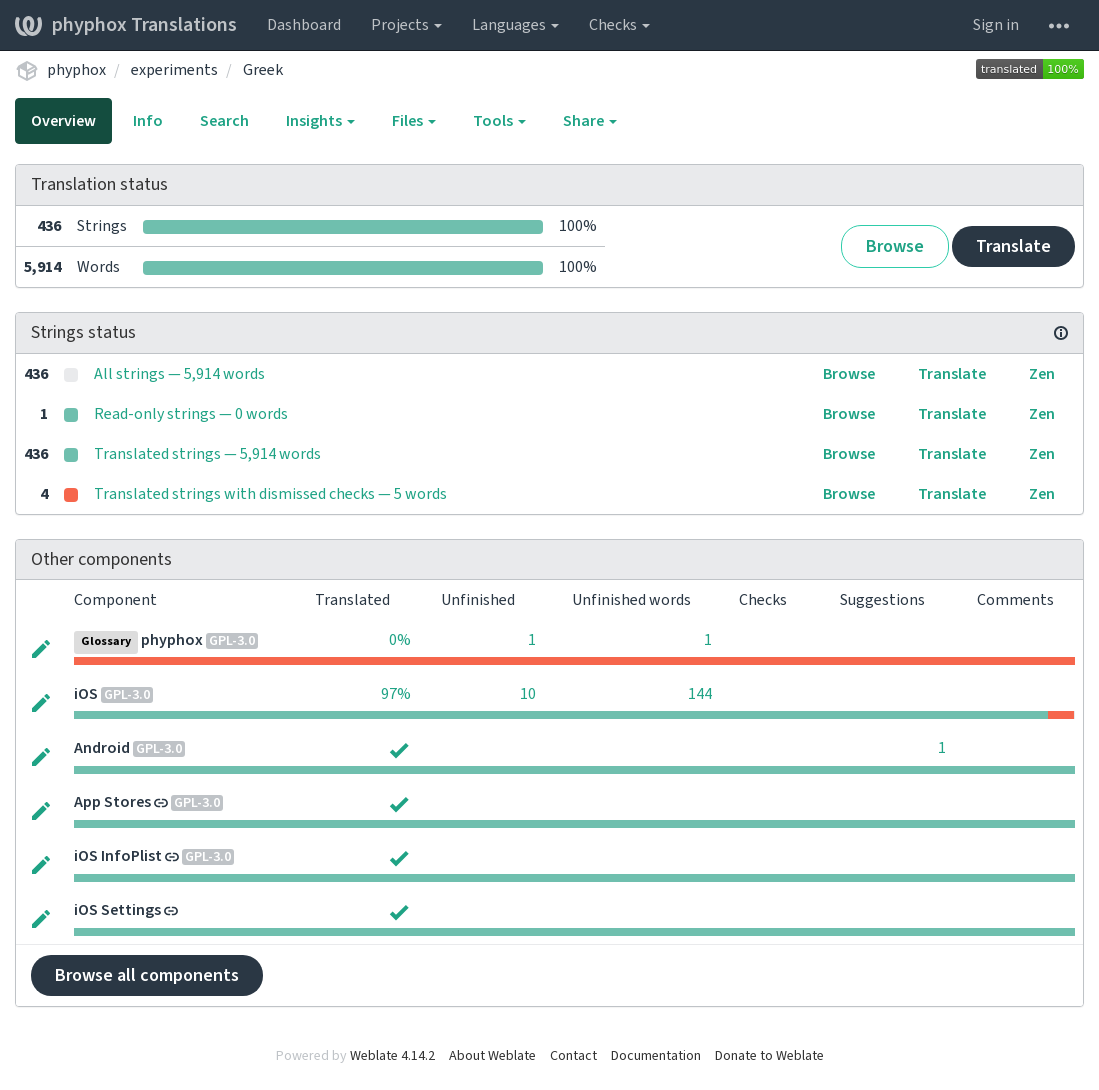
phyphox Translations (126, 25)
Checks (619, 25)
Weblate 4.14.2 (392, 1056)
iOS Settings (117, 910)
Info (148, 121)
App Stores (112, 802)
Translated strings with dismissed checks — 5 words (270, 494)
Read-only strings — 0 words (191, 414)
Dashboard (304, 25)
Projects (406, 25)
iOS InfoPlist (118, 856)
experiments (174, 70)
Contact (573, 1056)
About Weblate (492, 1056)
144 (700, 694)
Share (590, 121)
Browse (895, 246)
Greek (263, 70)
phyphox (76, 70)
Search (224, 121)
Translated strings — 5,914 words (207, 454)
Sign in (996, 25)
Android (102, 748)
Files (414, 121)
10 (528, 694)
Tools (499, 121)
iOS (86, 694)
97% (396, 694)
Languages (515, 25)
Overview (63, 121)
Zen (1042, 374)
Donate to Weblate (769, 1056)
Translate (1013, 246)
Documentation (656, 1056)
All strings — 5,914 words (179, 374)
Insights (320, 121)
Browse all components (147, 975)
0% (400, 640)
